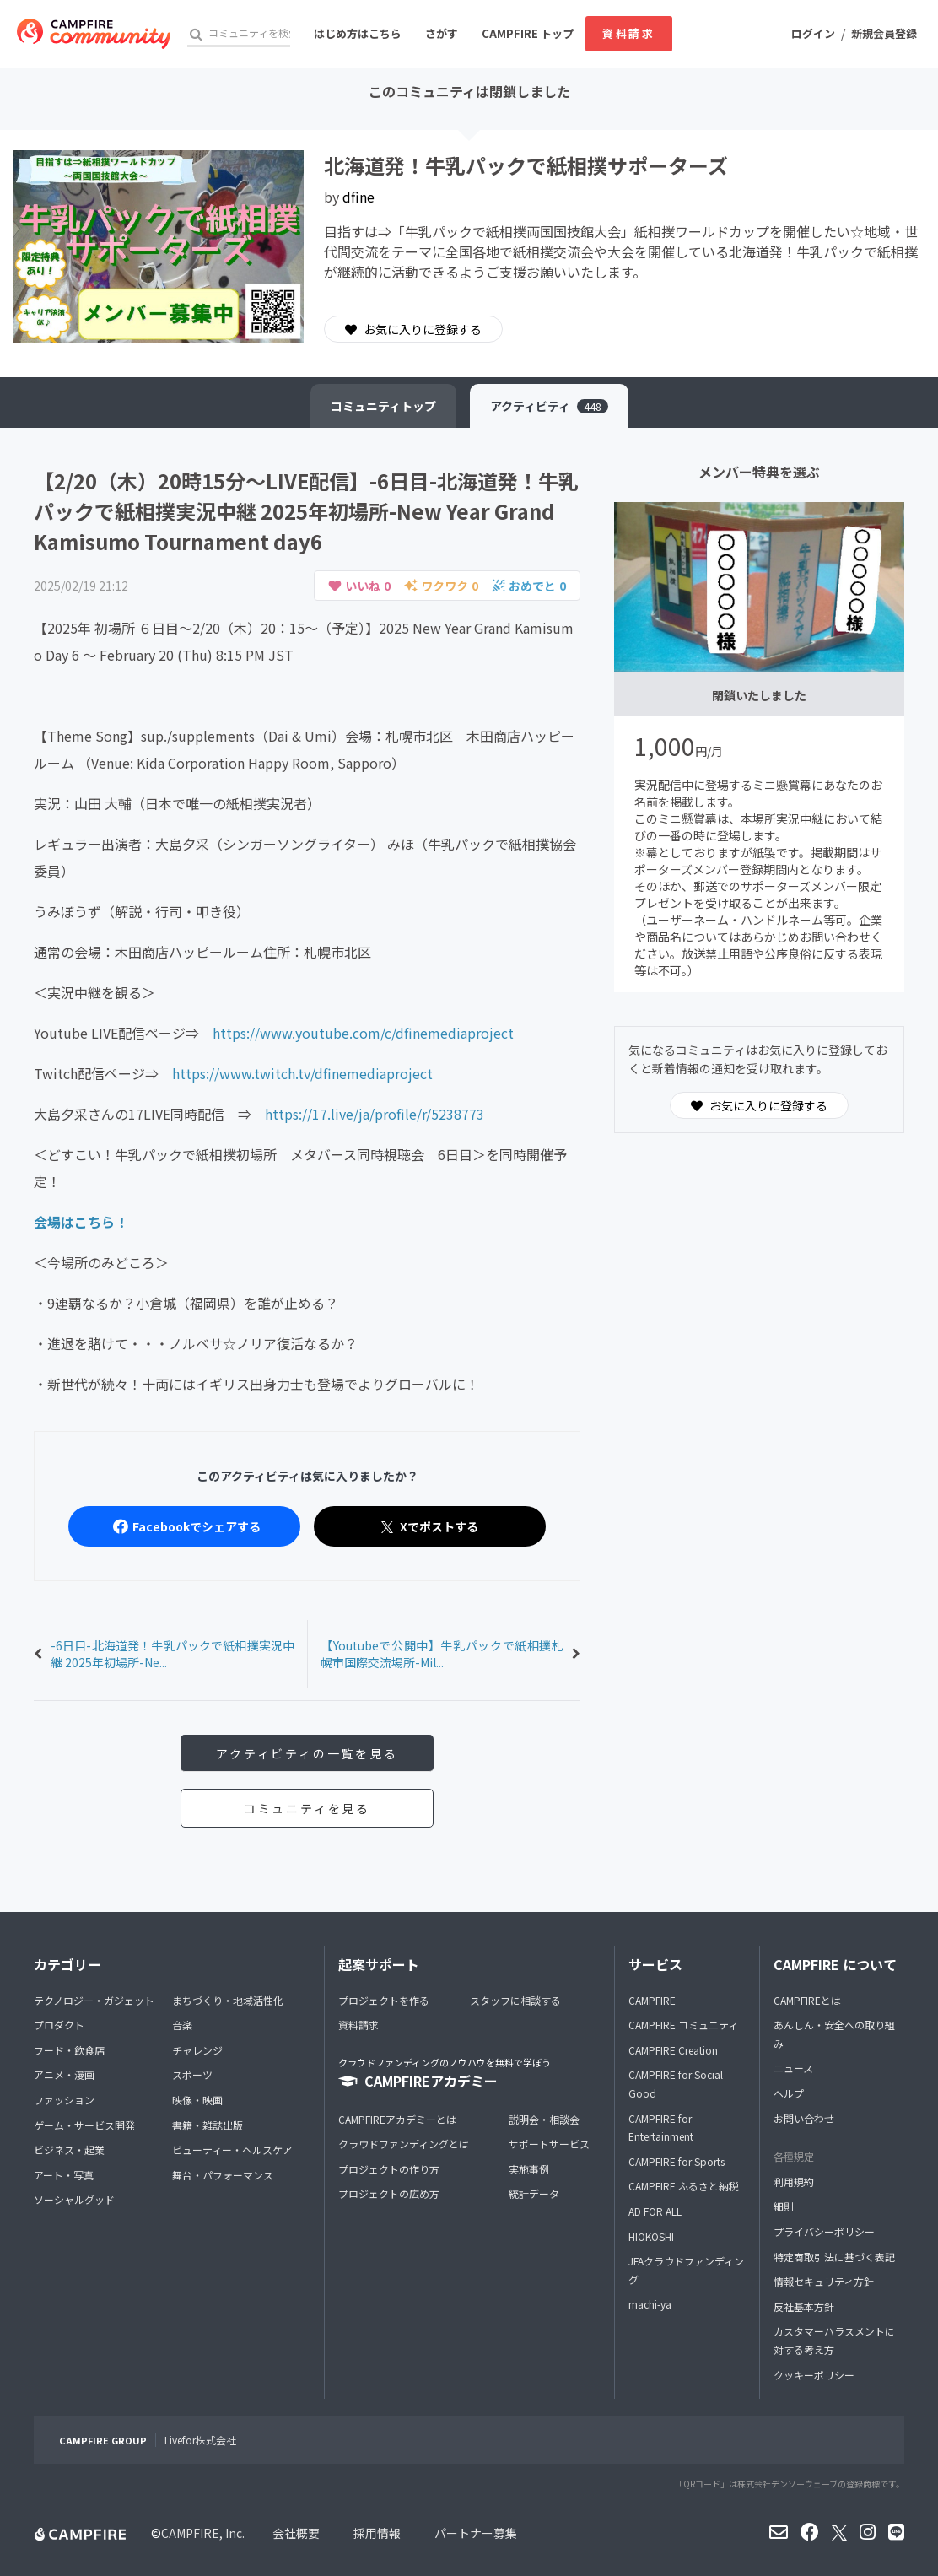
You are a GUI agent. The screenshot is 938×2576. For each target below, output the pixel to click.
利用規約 (794, 2181)
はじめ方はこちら (358, 33)
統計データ (534, 2193)
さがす (441, 33)
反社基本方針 (804, 2306)
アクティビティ (549, 405)
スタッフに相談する (515, 2000)
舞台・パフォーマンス (222, 2175)
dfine (358, 196)
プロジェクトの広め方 (388, 2193)
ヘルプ (789, 2093)
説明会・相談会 (544, 2119)
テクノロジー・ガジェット (94, 2000)
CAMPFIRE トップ (528, 33)
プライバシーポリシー (824, 2231)
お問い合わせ (804, 2118)
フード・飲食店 (69, 2050)
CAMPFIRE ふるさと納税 (683, 2186)
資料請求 (628, 33)
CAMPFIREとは (807, 2000)
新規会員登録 (884, 33)
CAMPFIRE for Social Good (675, 2083)
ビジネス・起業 (69, 2149)
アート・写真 (64, 2175)
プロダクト (59, 2024)
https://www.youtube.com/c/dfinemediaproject (363, 1033)
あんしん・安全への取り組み (834, 2033)
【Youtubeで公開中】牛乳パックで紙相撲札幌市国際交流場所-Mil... (442, 1654)
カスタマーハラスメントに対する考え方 (834, 2340)
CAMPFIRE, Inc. (203, 2533)
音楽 (182, 2024)
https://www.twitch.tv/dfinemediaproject (302, 1073)
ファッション (64, 2100)
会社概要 (296, 2533)
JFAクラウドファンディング (686, 2270)
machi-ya (649, 2304)
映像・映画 (197, 2100)
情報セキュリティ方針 (824, 2281)
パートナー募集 (475, 2533)
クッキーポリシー (814, 2375)
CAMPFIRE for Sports (676, 2161)
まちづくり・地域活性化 (227, 2000)
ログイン (813, 33)
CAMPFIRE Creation (673, 2050)
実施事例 (529, 2169)
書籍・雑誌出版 (207, 2125)
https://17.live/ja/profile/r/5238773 (374, 1114)
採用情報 (377, 2533)
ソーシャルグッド (74, 2199)
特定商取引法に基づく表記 (834, 2256)
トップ (383, 405)
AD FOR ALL (655, 2211)
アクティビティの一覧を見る (306, 1753)
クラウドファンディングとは (403, 2143)
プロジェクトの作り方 (388, 2169)
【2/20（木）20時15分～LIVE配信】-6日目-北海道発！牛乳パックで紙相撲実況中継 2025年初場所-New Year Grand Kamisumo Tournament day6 (306, 511)
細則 (784, 2206)
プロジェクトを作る (383, 2000)
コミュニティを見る (307, 1808)
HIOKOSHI (651, 2236)
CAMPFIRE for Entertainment (660, 2127)
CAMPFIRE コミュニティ (683, 2024)
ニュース (793, 2067)
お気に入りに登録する (413, 329)
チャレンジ (197, 2050)
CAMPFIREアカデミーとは (397, 2119)
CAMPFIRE (652, 2000)
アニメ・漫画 (64, 2074)
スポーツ (192, 2074)
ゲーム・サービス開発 (84, 2125)
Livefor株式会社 (200, 2440)
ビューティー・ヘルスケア (232, 2149)
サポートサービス (549, 2143)
